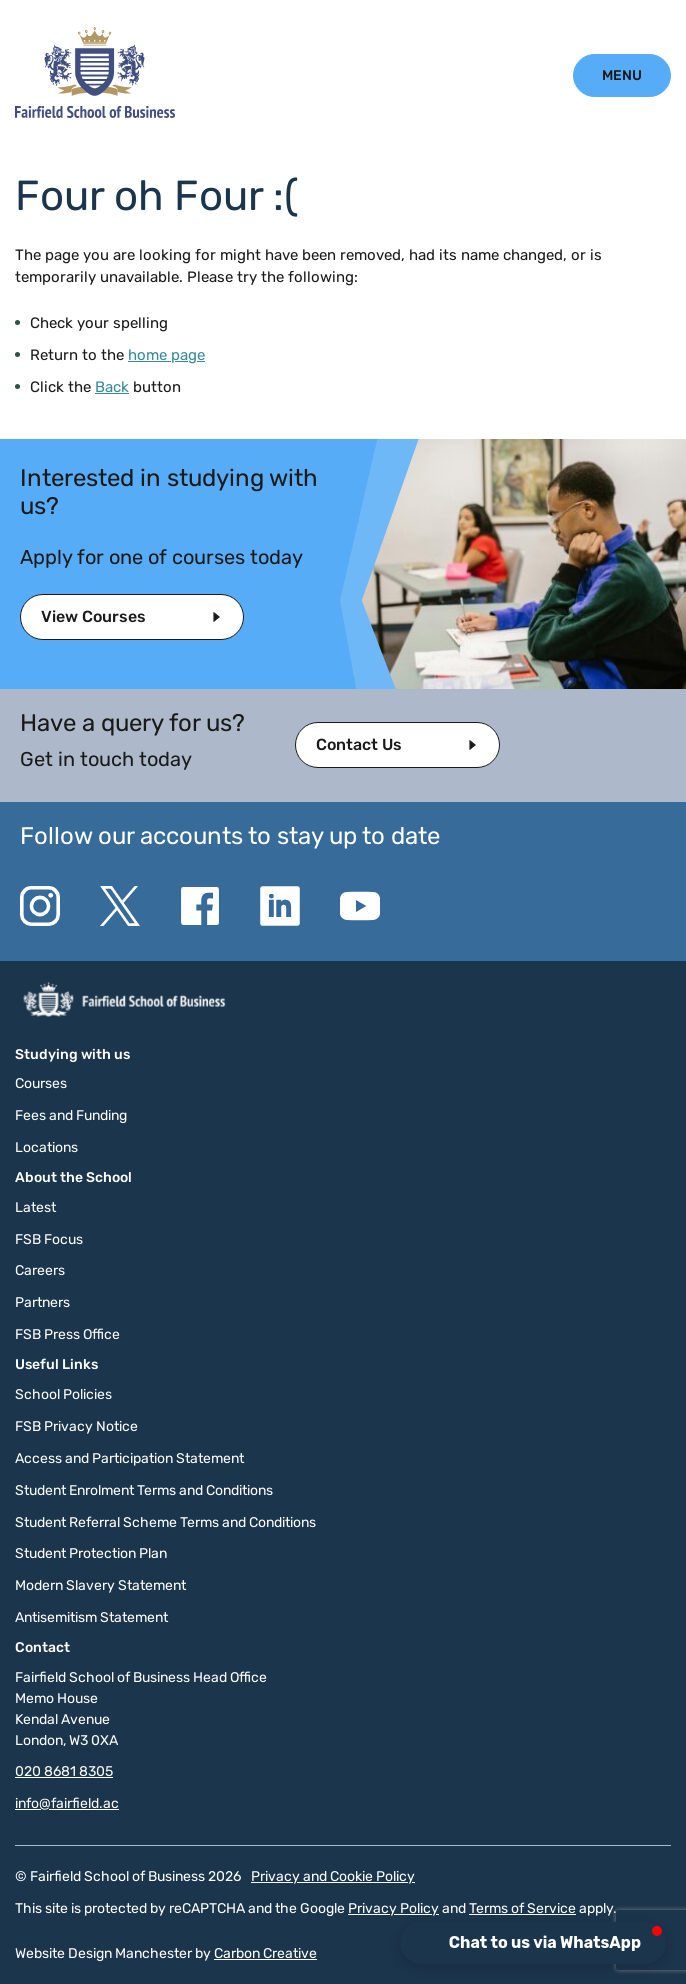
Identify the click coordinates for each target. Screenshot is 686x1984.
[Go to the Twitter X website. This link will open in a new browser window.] (120, 906)
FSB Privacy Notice (76, 1426)
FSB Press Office (67, 1334)
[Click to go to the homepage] (95, 113)
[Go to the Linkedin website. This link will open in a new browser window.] (280, 906)
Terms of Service (522, 1908)
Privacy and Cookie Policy (333, 1876)
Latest (35, 1207)
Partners (42, 1302)
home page (166, 355)
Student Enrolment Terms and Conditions (144, 1490)
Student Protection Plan (91, 1553)
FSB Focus (49, 1239)
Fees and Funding (71, 1115)
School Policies (63, 1394)
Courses (41, 1083)
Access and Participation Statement (129, 1458)
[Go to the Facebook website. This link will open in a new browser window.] (200, 906)
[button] (535, 1943)
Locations (46, 1147)
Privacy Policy (393, 1908)
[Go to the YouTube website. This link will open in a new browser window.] (360, 906)
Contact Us (359, 744)
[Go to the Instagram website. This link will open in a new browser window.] (40, 906)
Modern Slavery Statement (100, 1585)
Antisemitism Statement (91, 1617)
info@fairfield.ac (67, 1803)
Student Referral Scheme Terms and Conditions (165, 1522)
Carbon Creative (265, 1953)
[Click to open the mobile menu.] (622, 76)
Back (112, 387)
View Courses (93, 616)
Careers (40, 1270)
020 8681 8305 (64, 1771)
